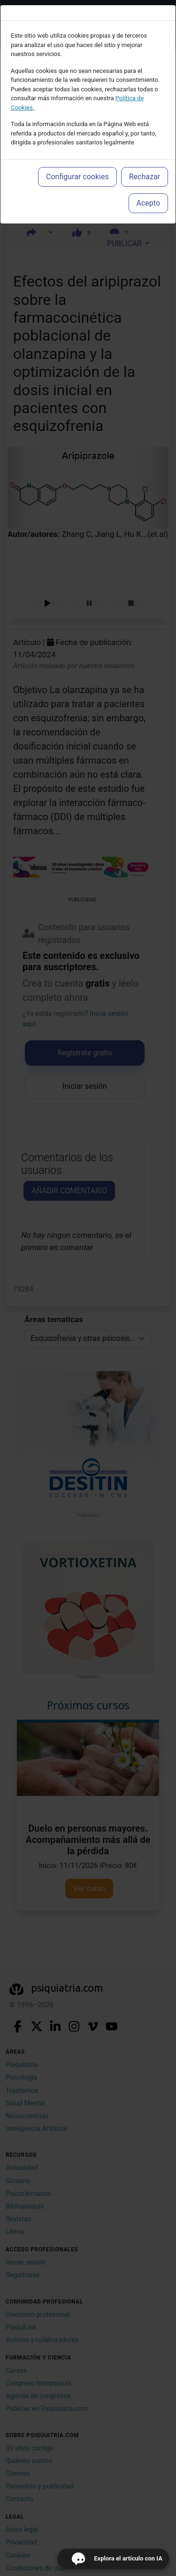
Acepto (148, 203)
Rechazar (144, 176)
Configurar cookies (77, 176)
